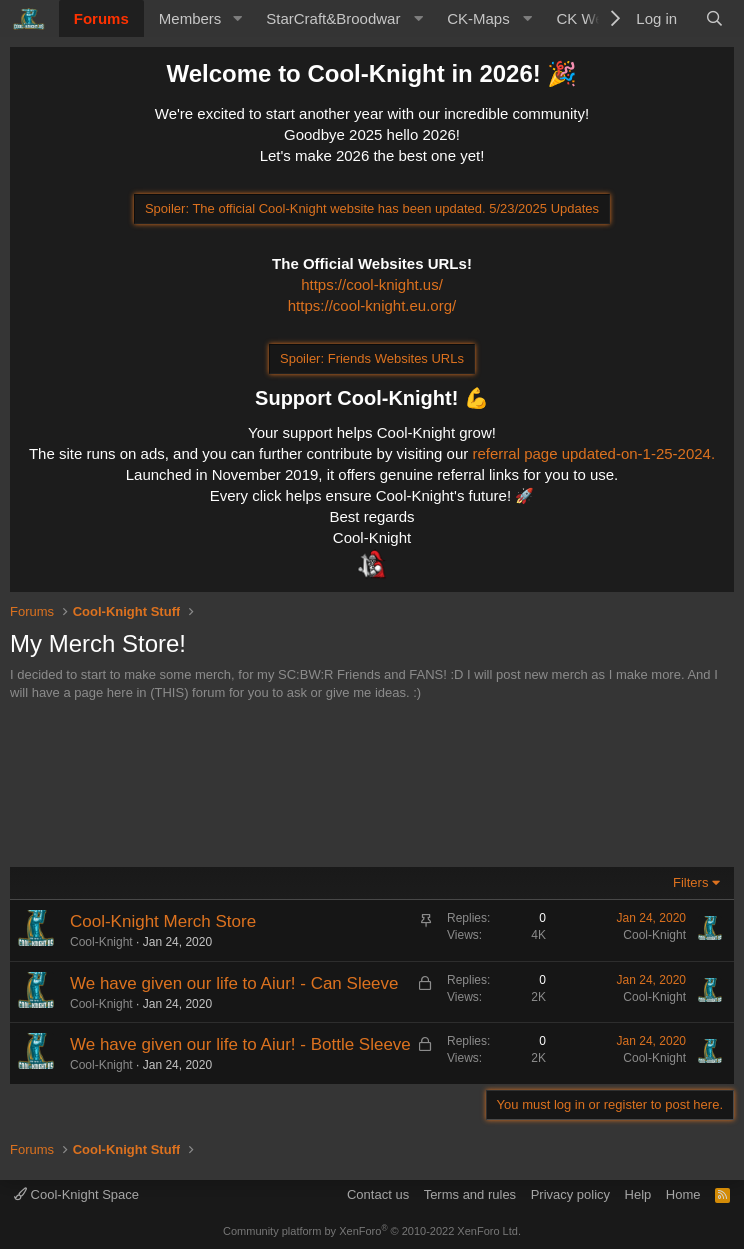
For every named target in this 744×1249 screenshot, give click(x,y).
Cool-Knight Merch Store (163, 921)
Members (190, 18)
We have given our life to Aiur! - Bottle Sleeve (240, 1044)
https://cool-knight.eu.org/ (372, 305)
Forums (101, 18)
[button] (237, 18)
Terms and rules (470, 1194)
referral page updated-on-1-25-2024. (593, 453)
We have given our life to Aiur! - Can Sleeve (234, 983)
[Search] (714, 18)
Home (683, 1194)
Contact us (378, 1194)
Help (638, 1194)
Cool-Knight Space (76, 1194)
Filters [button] (690, 882)
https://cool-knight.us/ (372, 284)
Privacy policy (570, 1194)
